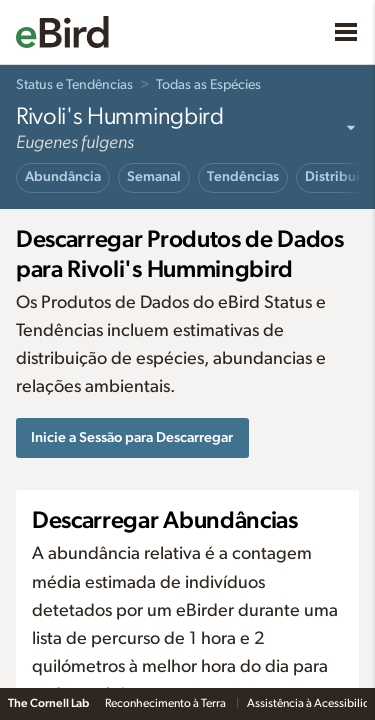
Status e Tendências (74, 85)
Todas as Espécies (208, 85)
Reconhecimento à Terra (166, 703)
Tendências (243, 177)
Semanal (154, 177)
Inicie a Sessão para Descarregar (132, 437)
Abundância (63, 177)
